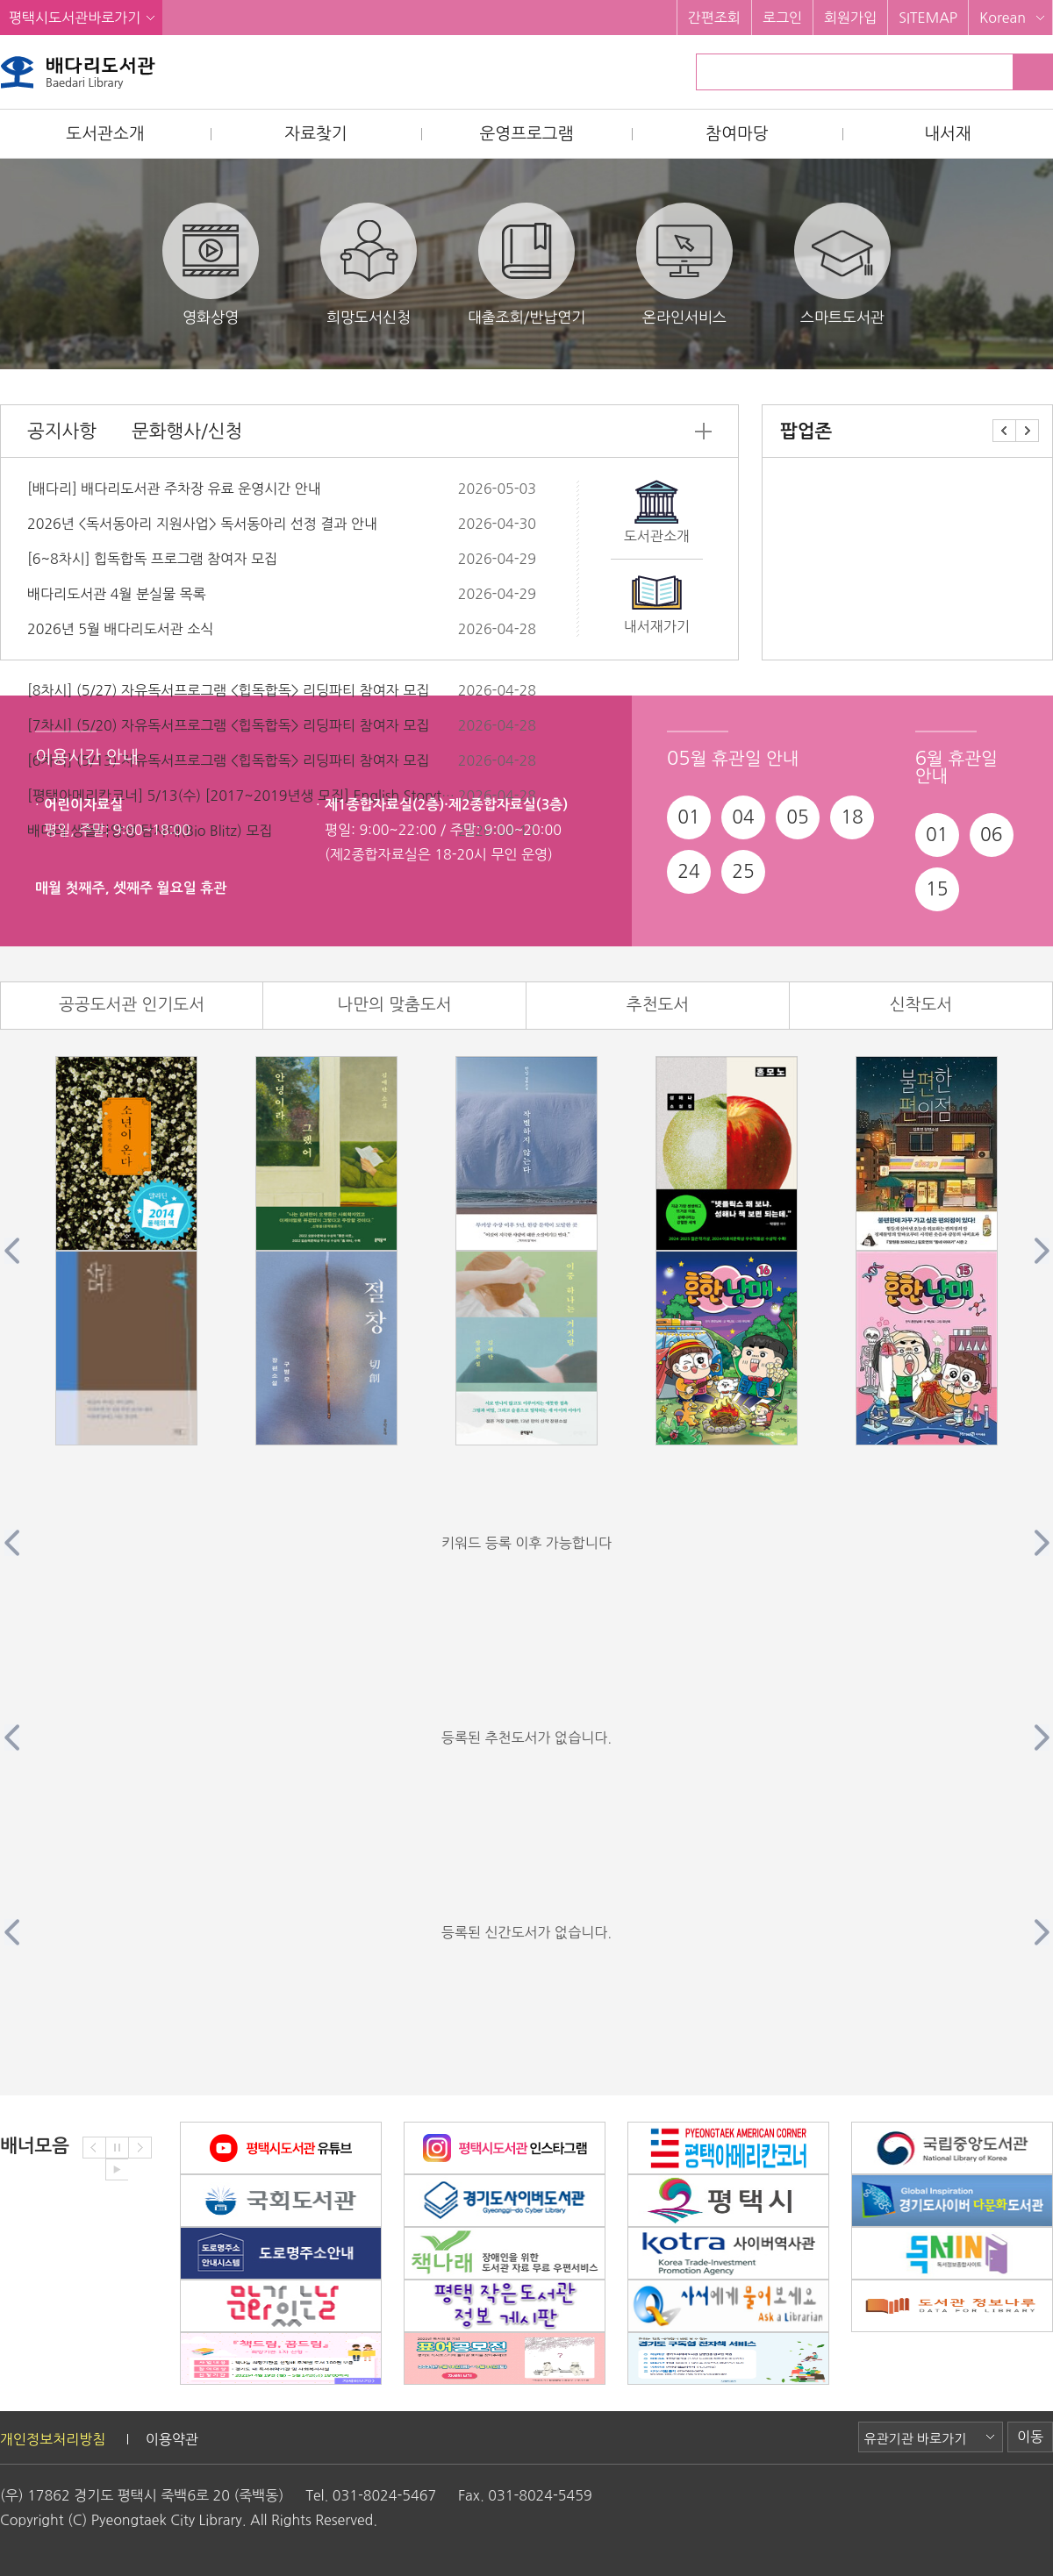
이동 (1030, 2437)
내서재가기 (657, 626)
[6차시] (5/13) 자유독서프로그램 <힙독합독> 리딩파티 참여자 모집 (228, 760)
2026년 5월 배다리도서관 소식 (120, 629)
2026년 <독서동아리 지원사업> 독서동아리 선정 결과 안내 (202, 524)
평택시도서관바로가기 (74, 18)
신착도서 (921, 1004)
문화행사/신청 (187, 431)
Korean (1002, 18)
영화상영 (210, 264)
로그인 (782, 18)
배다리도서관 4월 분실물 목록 (116, 594)
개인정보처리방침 (52, 2439)
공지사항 (62, 431)
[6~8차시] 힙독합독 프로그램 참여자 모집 (152, 559)
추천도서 (658, 1004)
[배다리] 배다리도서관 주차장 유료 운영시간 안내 (174, 489)
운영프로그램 (526, 133)
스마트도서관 (842, 264)
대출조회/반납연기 (526, 264)
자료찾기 (315, 133)
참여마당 (737, 133)
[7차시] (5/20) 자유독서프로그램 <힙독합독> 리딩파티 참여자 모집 (228, 725)
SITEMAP (928, 18)
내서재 (947, 133)
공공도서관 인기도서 (131, 1004)
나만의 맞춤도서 (394, 1004)
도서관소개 (105, 133)
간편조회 (714, 18)
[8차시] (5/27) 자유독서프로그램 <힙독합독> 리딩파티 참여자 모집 (228, 690)
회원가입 (850, 18)
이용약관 (172, 2439)
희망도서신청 (368, 264)
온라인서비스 (684, 264)
